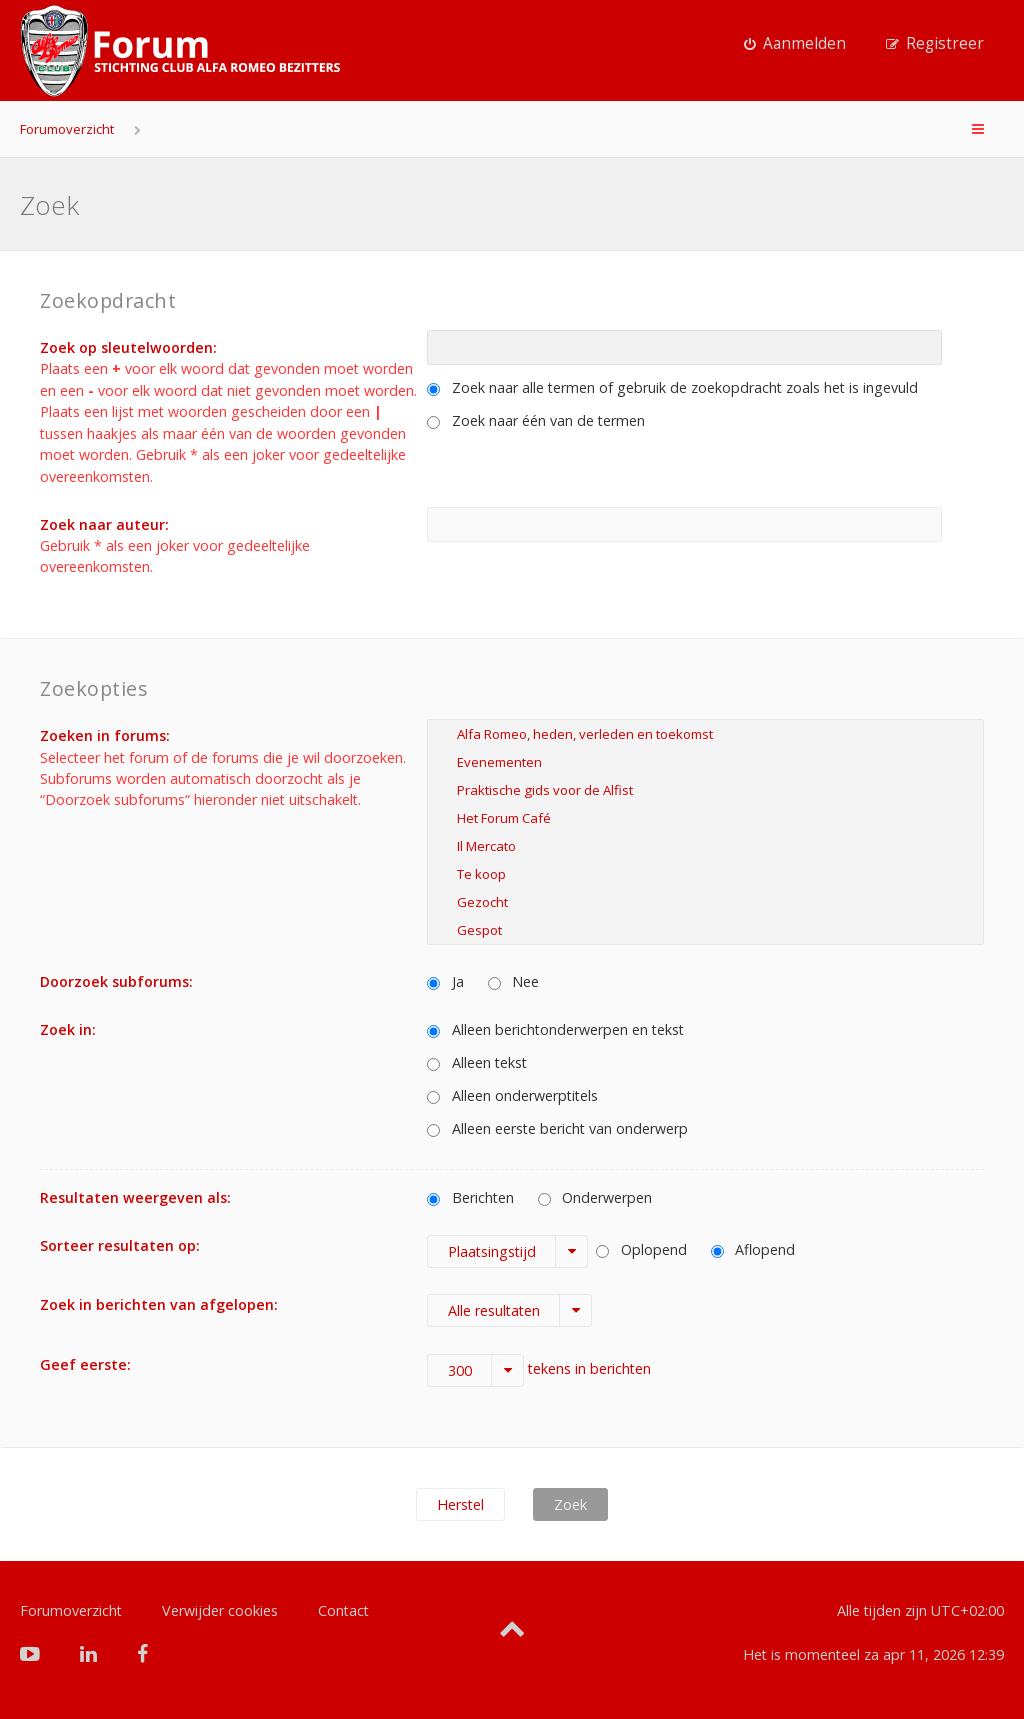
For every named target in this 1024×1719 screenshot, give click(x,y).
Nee (514, 981)
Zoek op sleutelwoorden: (128, 347)
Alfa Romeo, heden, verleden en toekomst (705, 734)
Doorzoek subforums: (116, 981)
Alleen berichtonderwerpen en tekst (555, 1029)
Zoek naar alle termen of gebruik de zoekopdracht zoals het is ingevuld (672, 387)
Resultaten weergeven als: (135, 1197)
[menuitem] (795, 44)
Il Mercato (705, 846)
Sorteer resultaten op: (120, 1245)
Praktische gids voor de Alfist (705, 790)
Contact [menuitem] (343, 1610)
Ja (445, 981)
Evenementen (705, 762)
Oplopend (641, 1249)
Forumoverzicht (67, 129)
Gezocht (705, 902)
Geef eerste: (85, 1364)
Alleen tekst (477, 1062)
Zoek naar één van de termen (536, 420)
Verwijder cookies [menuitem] (220, 1610)
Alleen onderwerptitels (512, 1095)
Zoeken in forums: (105, 735)
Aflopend (753, 1249)
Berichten (470, 1197)
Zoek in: (68, 1029)
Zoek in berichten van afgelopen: (159, 1304)
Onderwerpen (595, 1197)
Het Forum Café (705, 818)
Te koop (705, 874)
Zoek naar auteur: (104, 524)
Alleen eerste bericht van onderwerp (557, 1128)
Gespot (705, 930)
